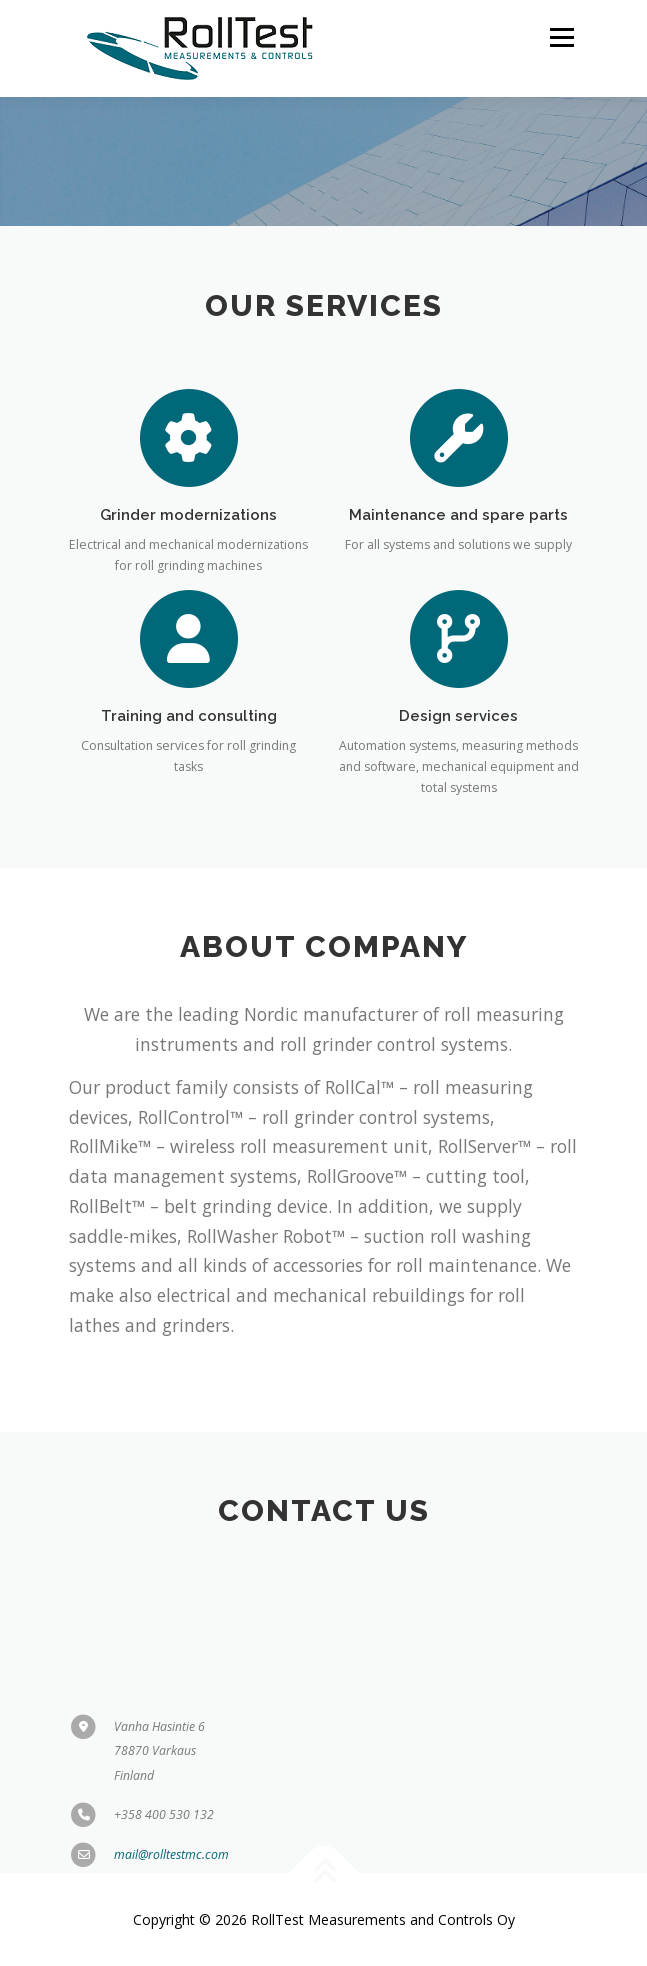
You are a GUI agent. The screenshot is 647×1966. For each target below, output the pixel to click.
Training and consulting (189, 723)
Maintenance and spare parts (458, 521)
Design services (458, 723)
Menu (560, 37)
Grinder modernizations (188, 521)
